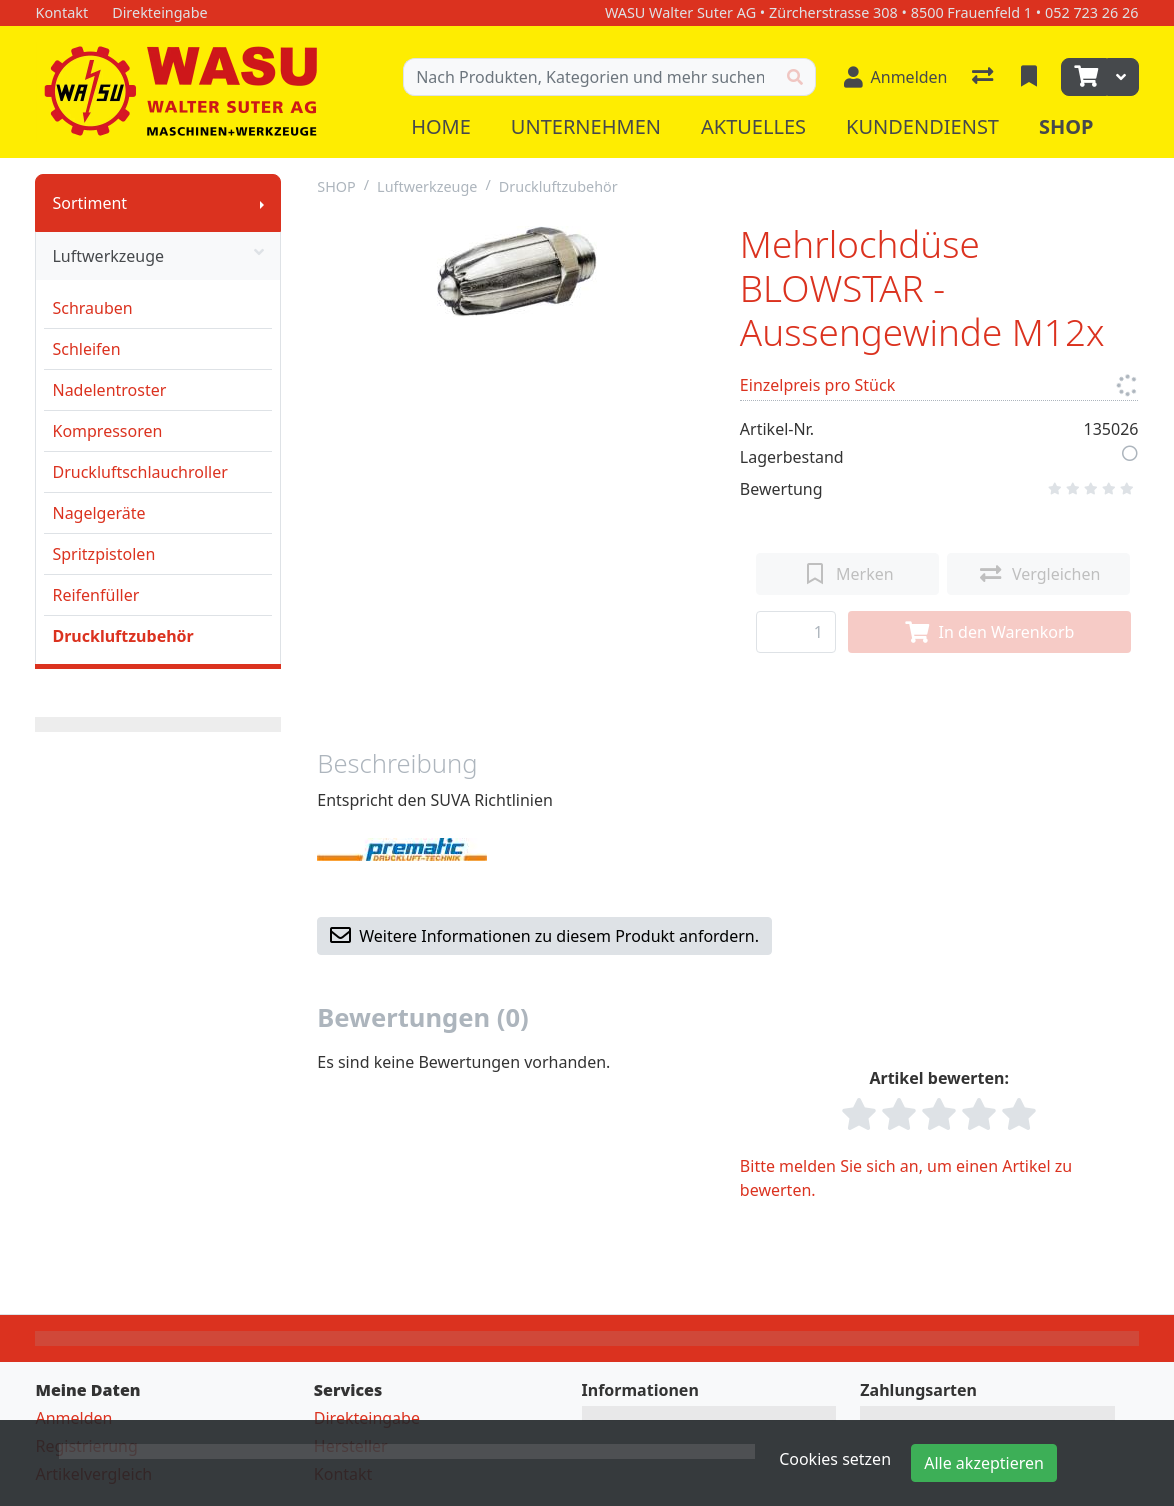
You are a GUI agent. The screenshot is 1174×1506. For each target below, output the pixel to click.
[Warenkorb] (1084, 77)
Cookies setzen (835, 1459)
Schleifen (86, 349)
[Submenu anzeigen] (262, 203)
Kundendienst (922, 126)
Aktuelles (753, 126)
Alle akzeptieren (984, 1463)
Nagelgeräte (98, 513)
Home (441, 126)
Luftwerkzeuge (158, 256)
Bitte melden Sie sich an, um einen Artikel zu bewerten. (906, 1178)
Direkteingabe (367, 1418)
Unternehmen (586, 126)
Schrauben (92, 308)
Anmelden (73, 1418)
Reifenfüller (95, 595)
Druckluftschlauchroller (139, 472)
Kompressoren (107, 431)
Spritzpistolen (103, 554)
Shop (1066, 126)
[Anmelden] (896, 77)
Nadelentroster (109, 390)
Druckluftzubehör (122, 636)
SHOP (336, 186)
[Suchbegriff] (589, 77)
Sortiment (89, 203)
